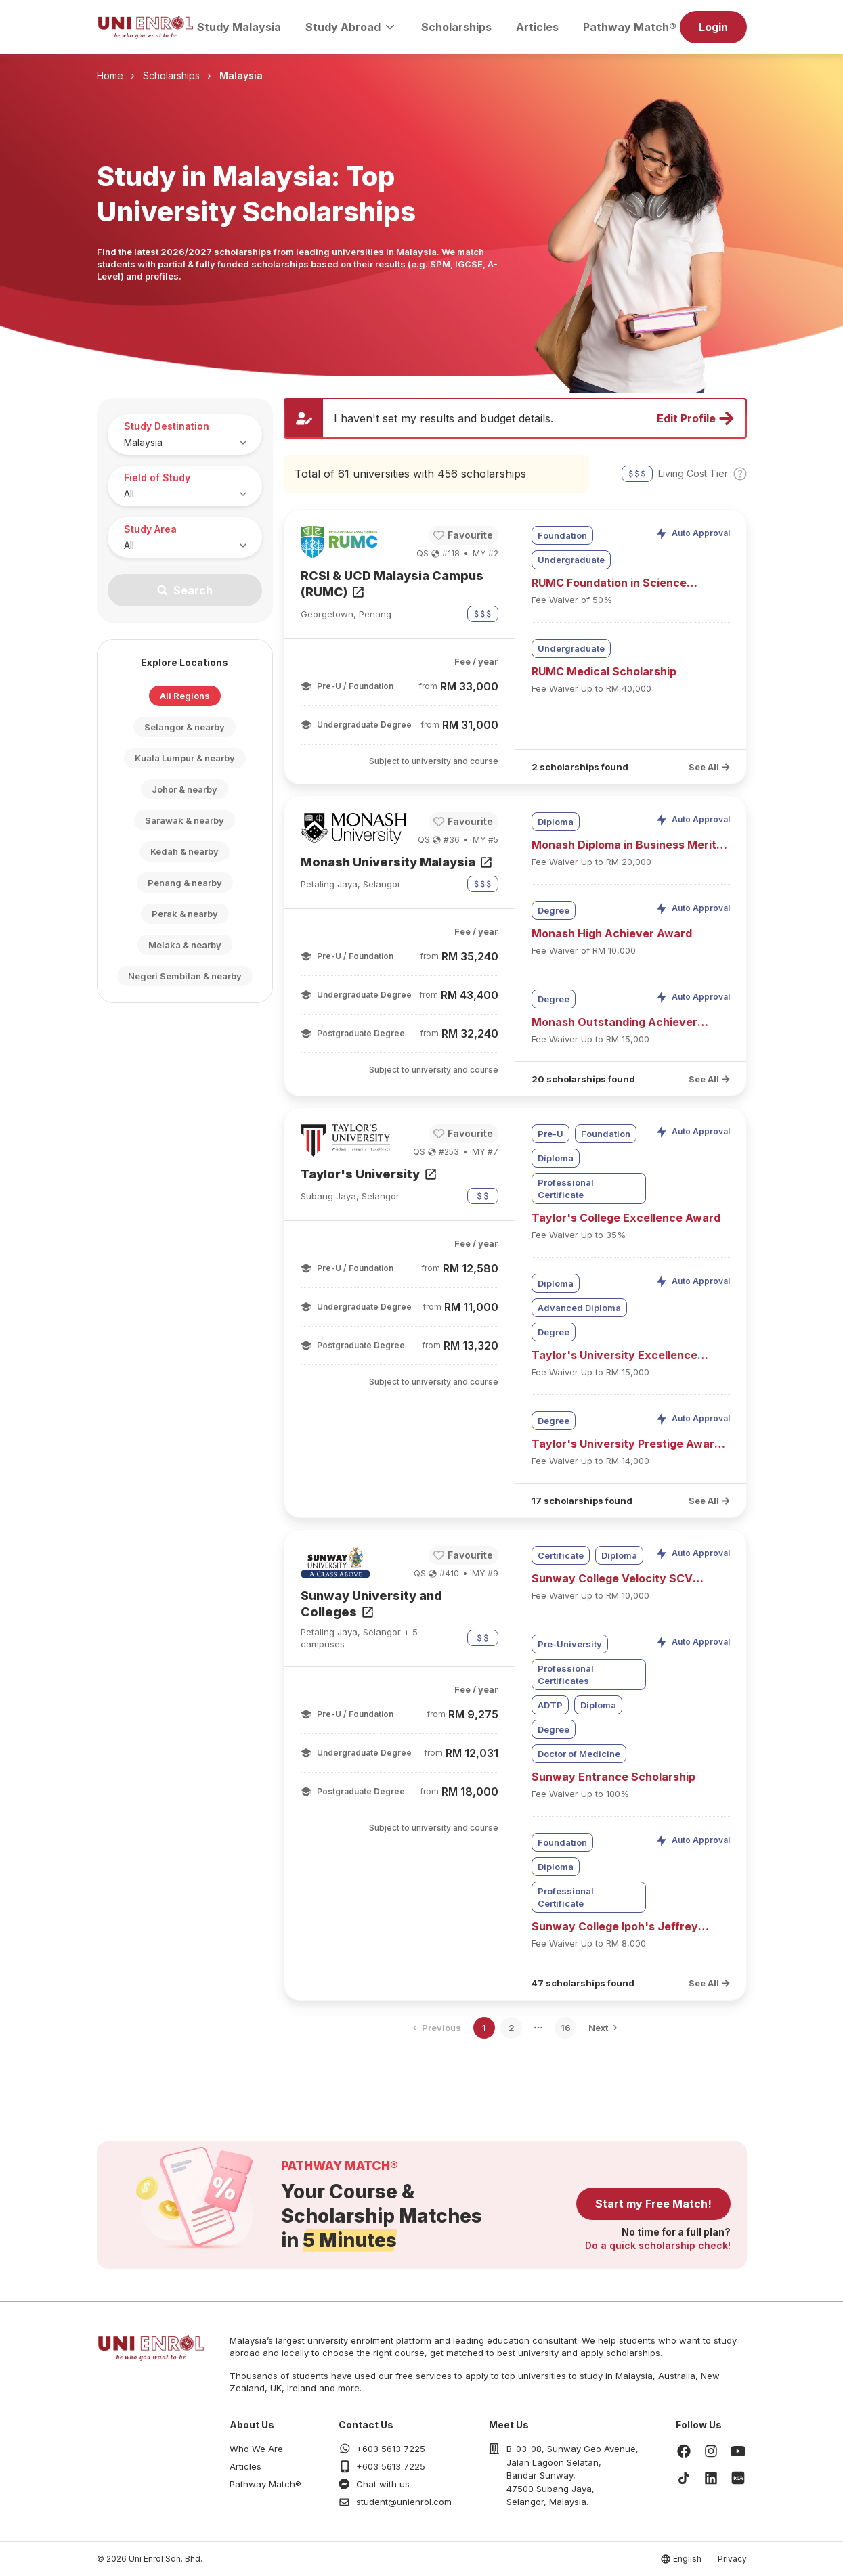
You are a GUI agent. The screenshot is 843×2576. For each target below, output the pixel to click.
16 (566, 2027)
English (687, 2559)
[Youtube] (738, 2451)
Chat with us (383, 2484)
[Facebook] (684, 2451)
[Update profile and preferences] (515, 418)
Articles (537, 27)
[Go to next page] (603, 2028)
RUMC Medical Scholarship (604, 671)
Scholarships (456, 27)
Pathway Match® (629, 27)
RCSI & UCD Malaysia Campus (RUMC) (392, 584)
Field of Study (157, 477)
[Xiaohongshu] (738, 2478)
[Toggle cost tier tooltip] (740, 474)
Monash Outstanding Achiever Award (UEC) (614, 1022)
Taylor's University (370, 1174)
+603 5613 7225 (390, 2448)
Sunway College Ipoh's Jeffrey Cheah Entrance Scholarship (615, 1926)
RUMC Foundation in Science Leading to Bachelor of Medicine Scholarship (619, 583)
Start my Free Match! (653, 2204)
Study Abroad (351, 27)
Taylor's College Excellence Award (626, 1217)
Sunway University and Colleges (371, 1604)
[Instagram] (711, 2451)
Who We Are (256, 2448)
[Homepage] (145, 27)
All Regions (185, 695)
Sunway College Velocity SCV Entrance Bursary (612, 1579)
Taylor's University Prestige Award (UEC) (626, 1444)
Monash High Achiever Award (612, 933)
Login (713, 27)
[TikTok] (684, 2478)
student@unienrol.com (404, 2501)
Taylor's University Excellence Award (614, 1355)
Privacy (732, 2559)
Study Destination (166, 426)
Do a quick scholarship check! (658, 2245)
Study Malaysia (239, 27)
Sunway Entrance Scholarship (613, 1776)
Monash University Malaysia (397, 862)
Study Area (150, 529)
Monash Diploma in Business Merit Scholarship (624, 845)
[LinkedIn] (711, 2478)
